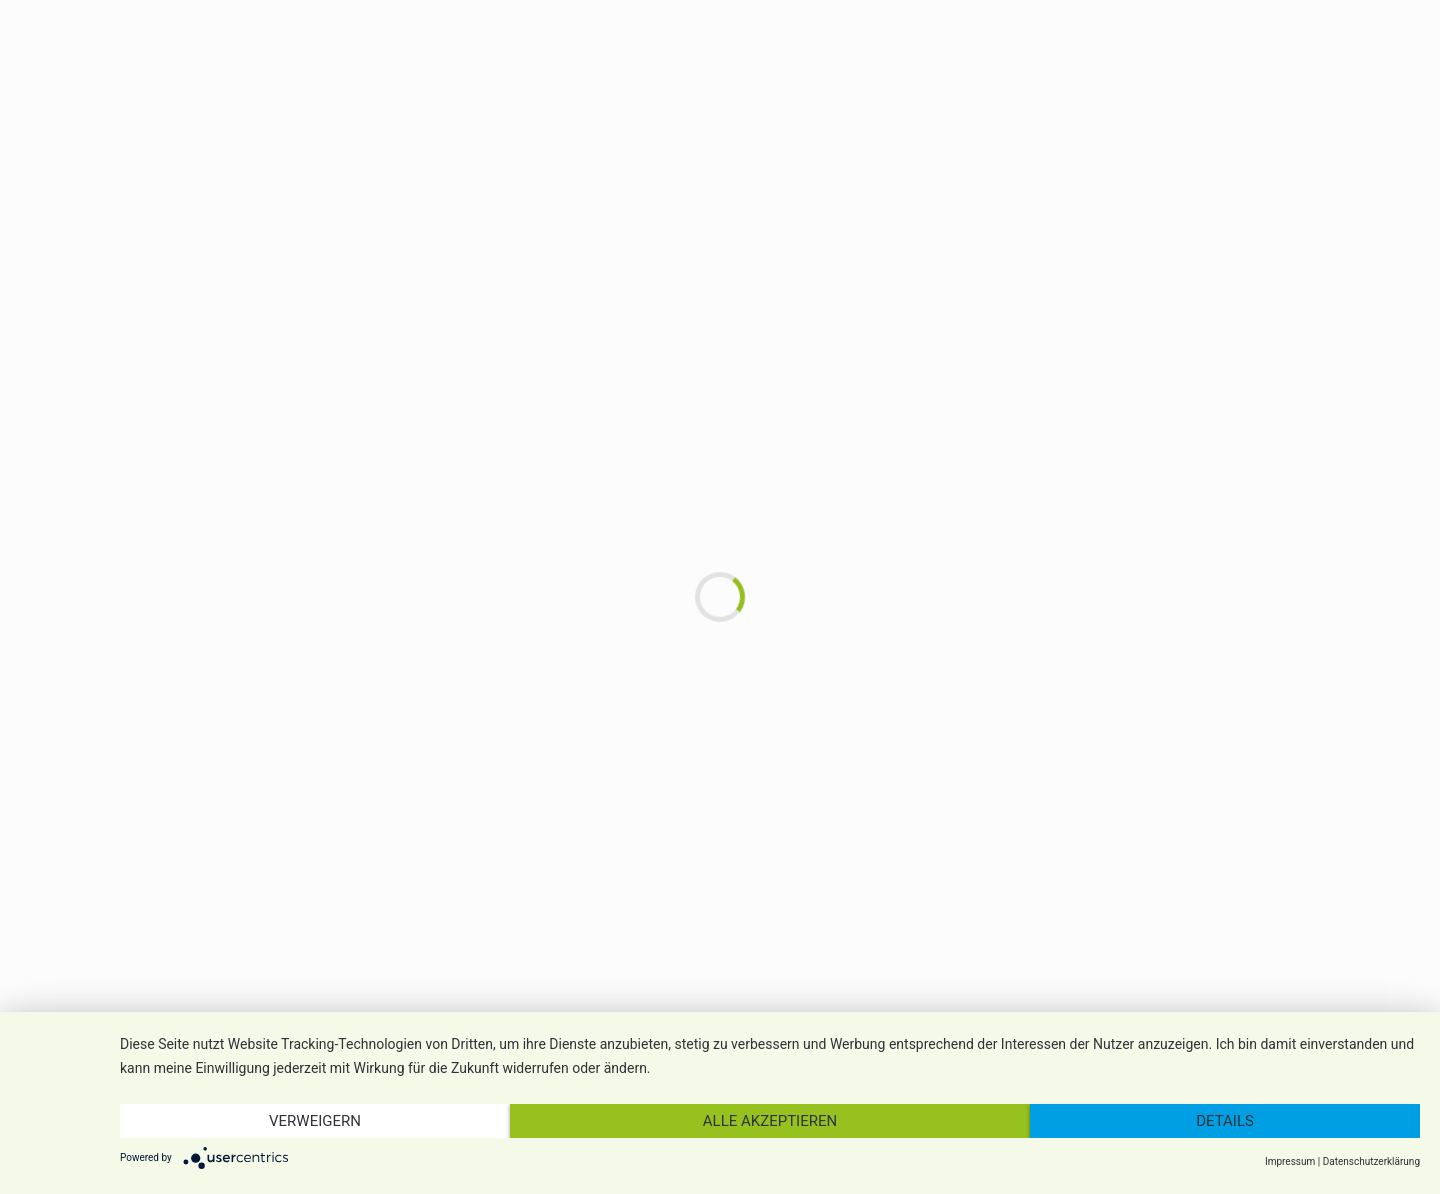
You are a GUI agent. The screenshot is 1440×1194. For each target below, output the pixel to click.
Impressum (1290, 1161)
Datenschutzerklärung (1371, 1161)
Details (1225, 1121)
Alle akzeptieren (770, 1121)
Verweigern (315, 1121)
